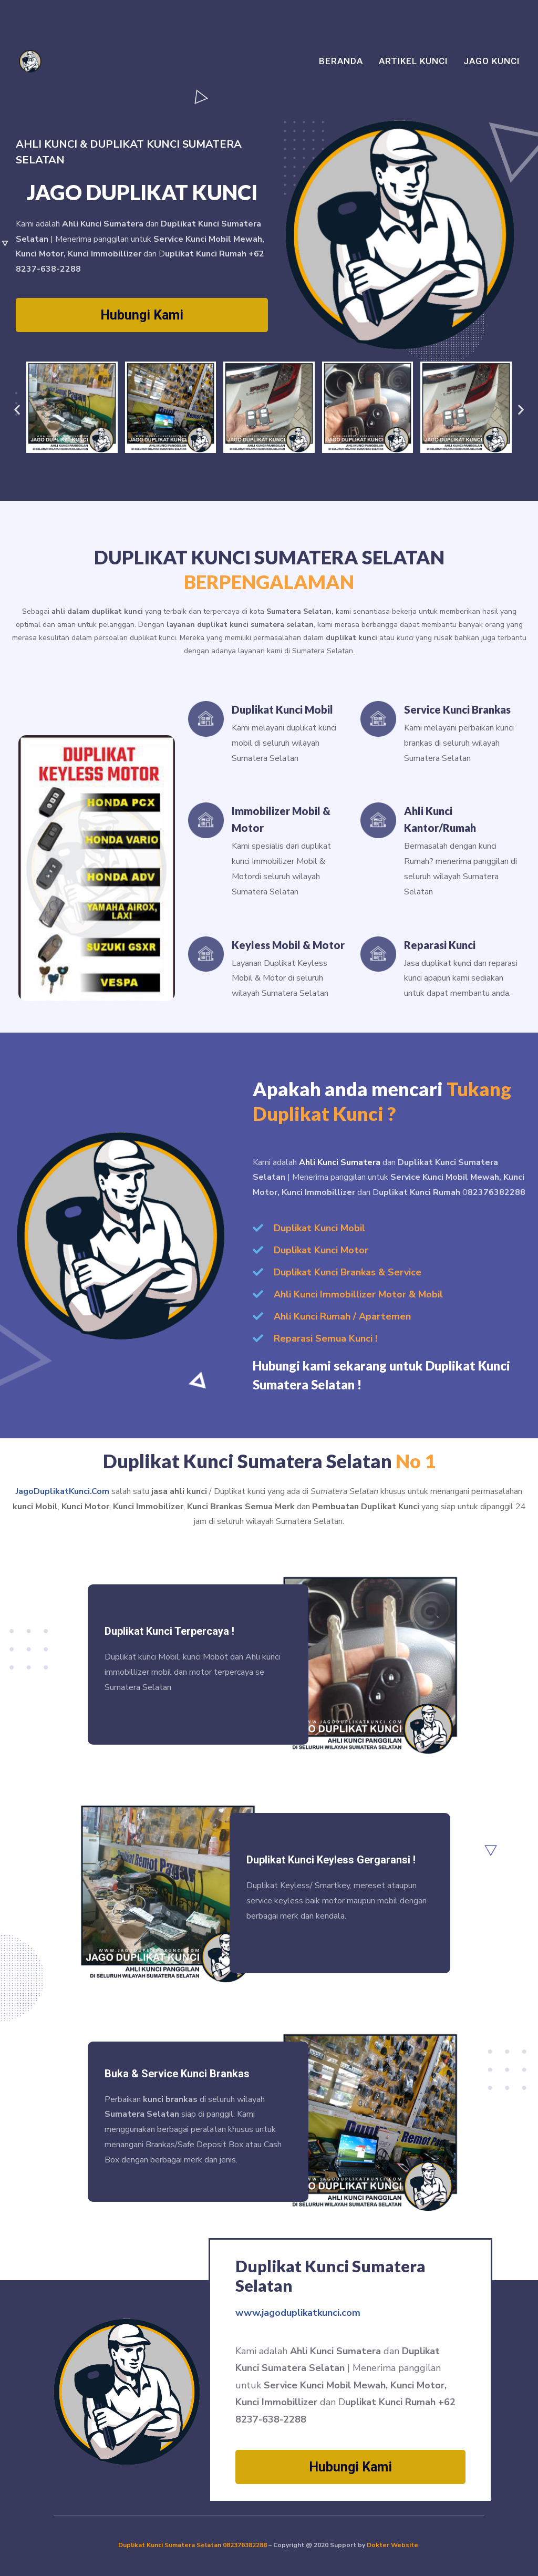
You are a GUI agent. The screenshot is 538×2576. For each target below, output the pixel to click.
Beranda (341, 61)
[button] (17, 409)
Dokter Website (393, 2545)
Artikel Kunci (413, 61)
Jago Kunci (491, 61)
